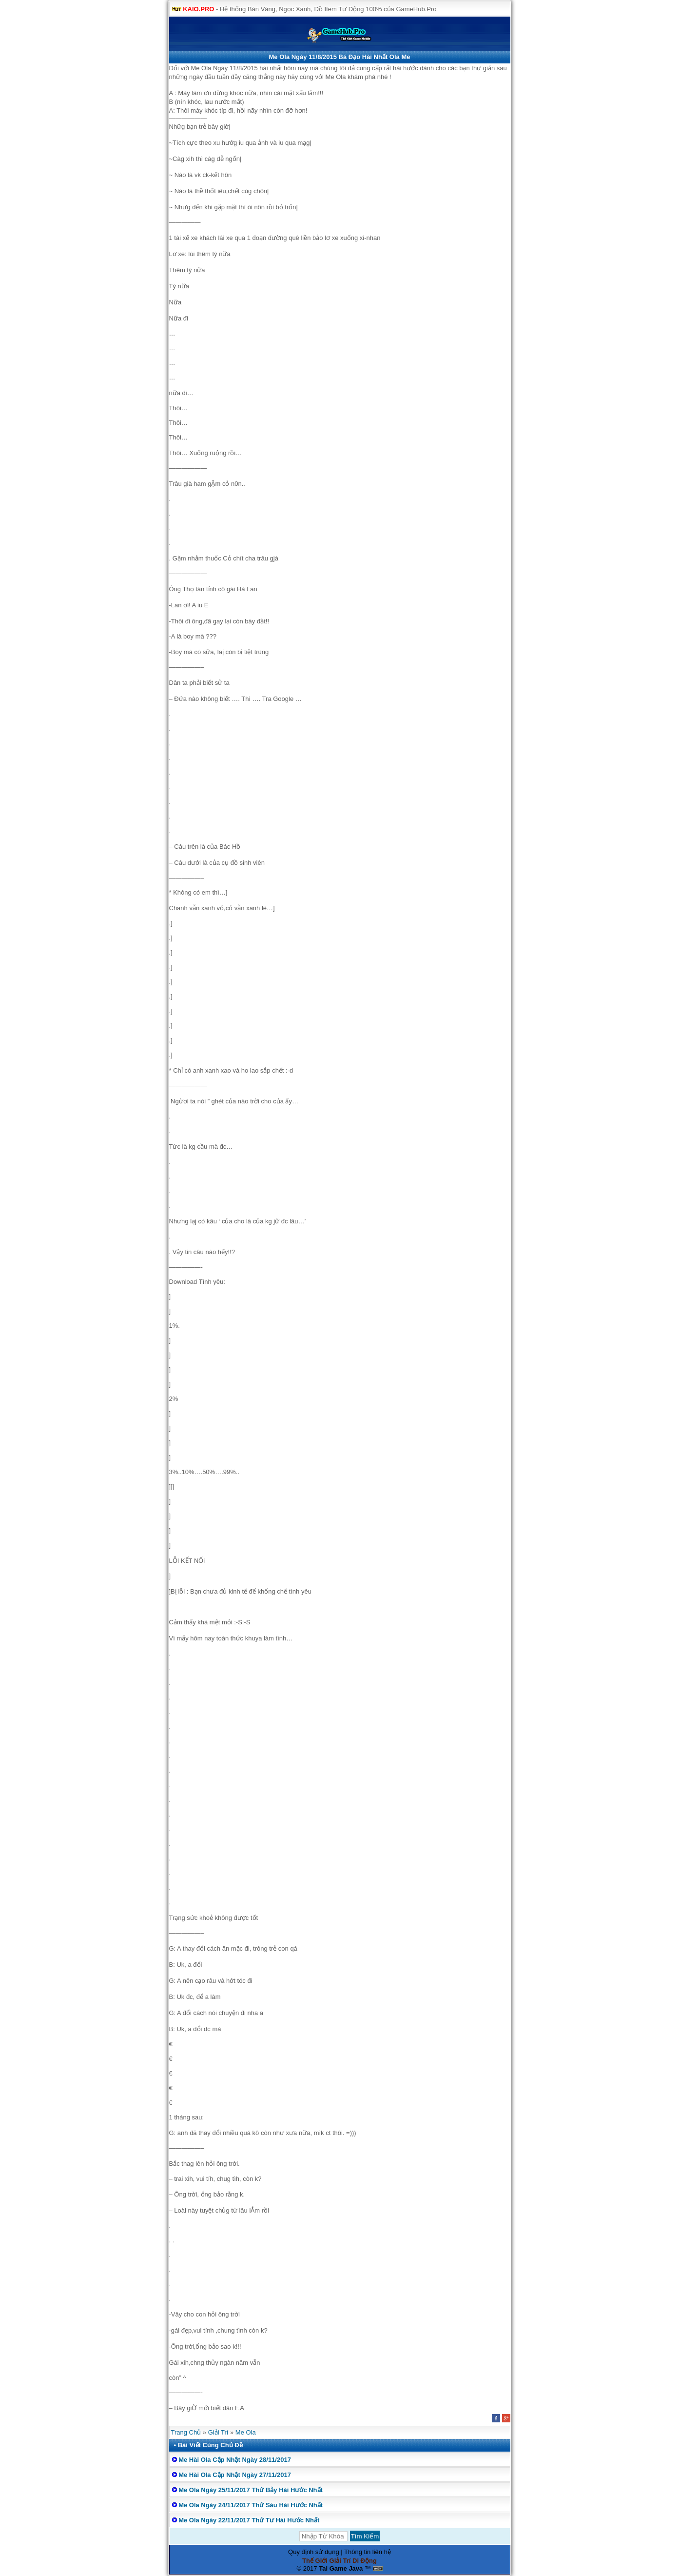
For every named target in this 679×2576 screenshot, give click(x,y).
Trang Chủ (186, 2432)
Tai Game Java (341, 2568)
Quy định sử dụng (313, 2552)
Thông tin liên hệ (367, 2552)
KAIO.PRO (198, 9)
